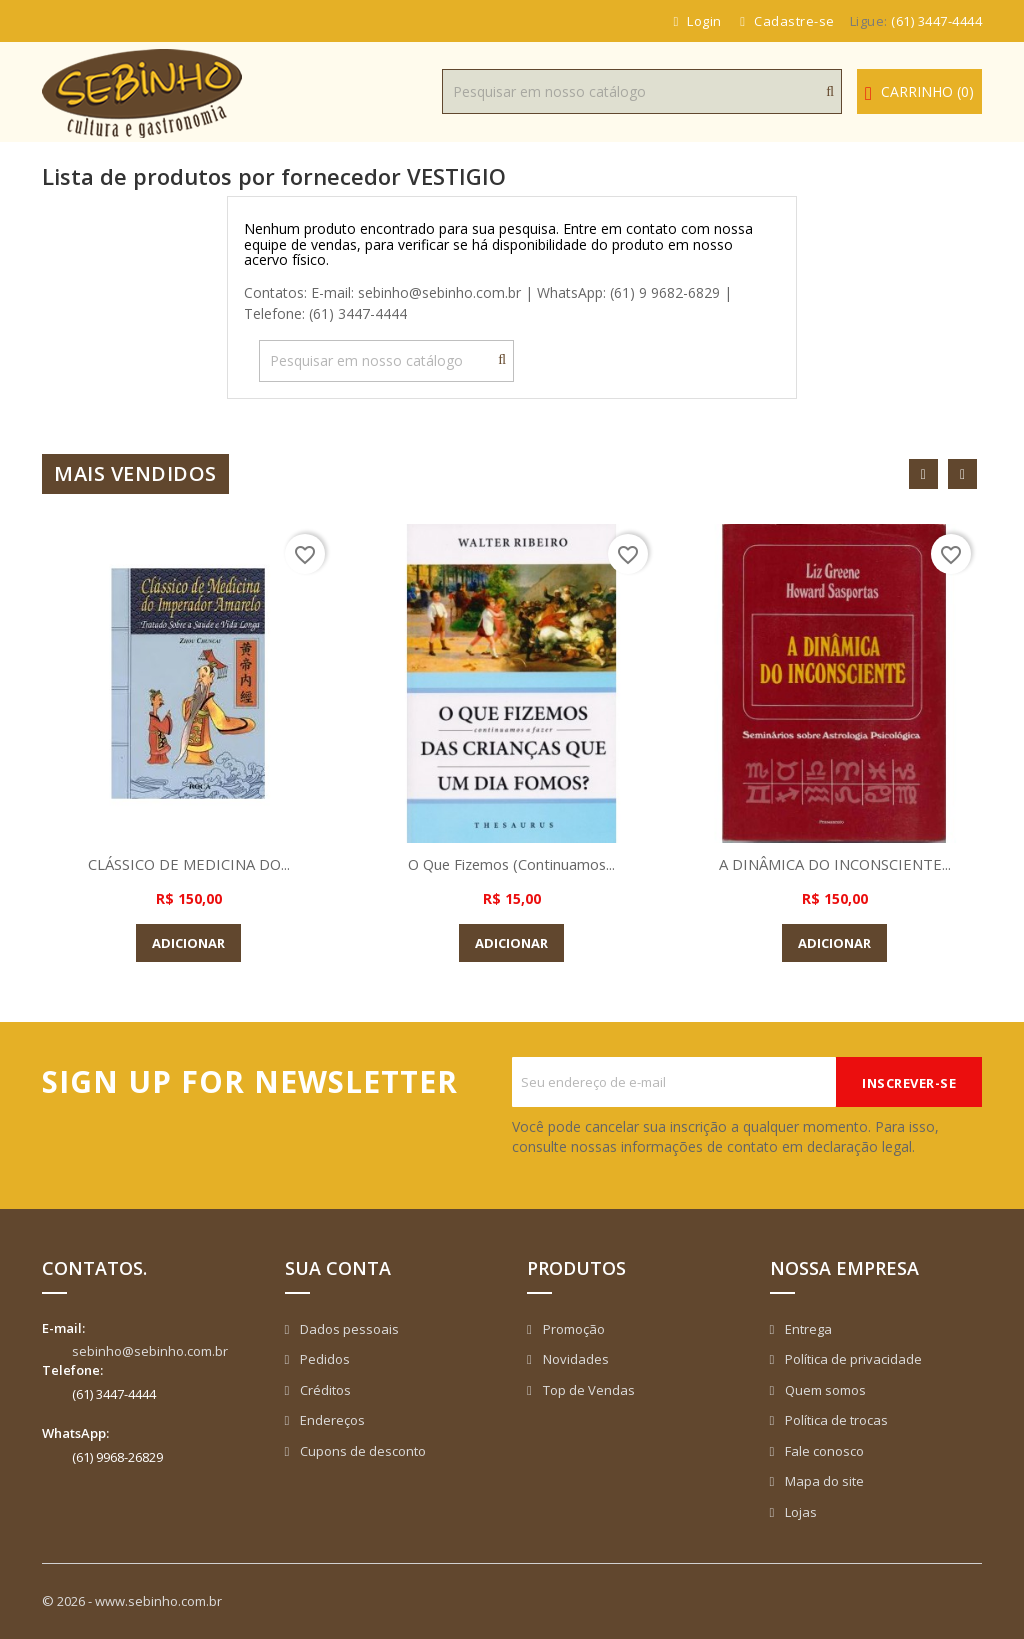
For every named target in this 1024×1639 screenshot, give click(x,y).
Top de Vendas (587, 1390)
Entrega (807, 1329)
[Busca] (642, 91)
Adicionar (188, 943)
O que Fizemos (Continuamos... (512, 864)
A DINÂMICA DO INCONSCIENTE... (835, 864)
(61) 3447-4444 (936, 21)
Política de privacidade (852, 1359)
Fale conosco (823, 1451)
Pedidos (323, 1359)
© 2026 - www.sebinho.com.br (132, 1601)
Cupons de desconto (361, 1451)
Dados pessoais (348, 1329)
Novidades (574, 1359)
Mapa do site (823, 1481)
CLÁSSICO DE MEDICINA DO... (189, 864)
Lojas (799, 1512)
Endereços (331, 1420)
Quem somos (824, 1390)
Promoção (572, 1329)
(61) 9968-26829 (117, 1457)
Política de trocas (835, 1420)
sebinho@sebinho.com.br (150, 1351)
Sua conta (338, 1268)
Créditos (324, 1390)
